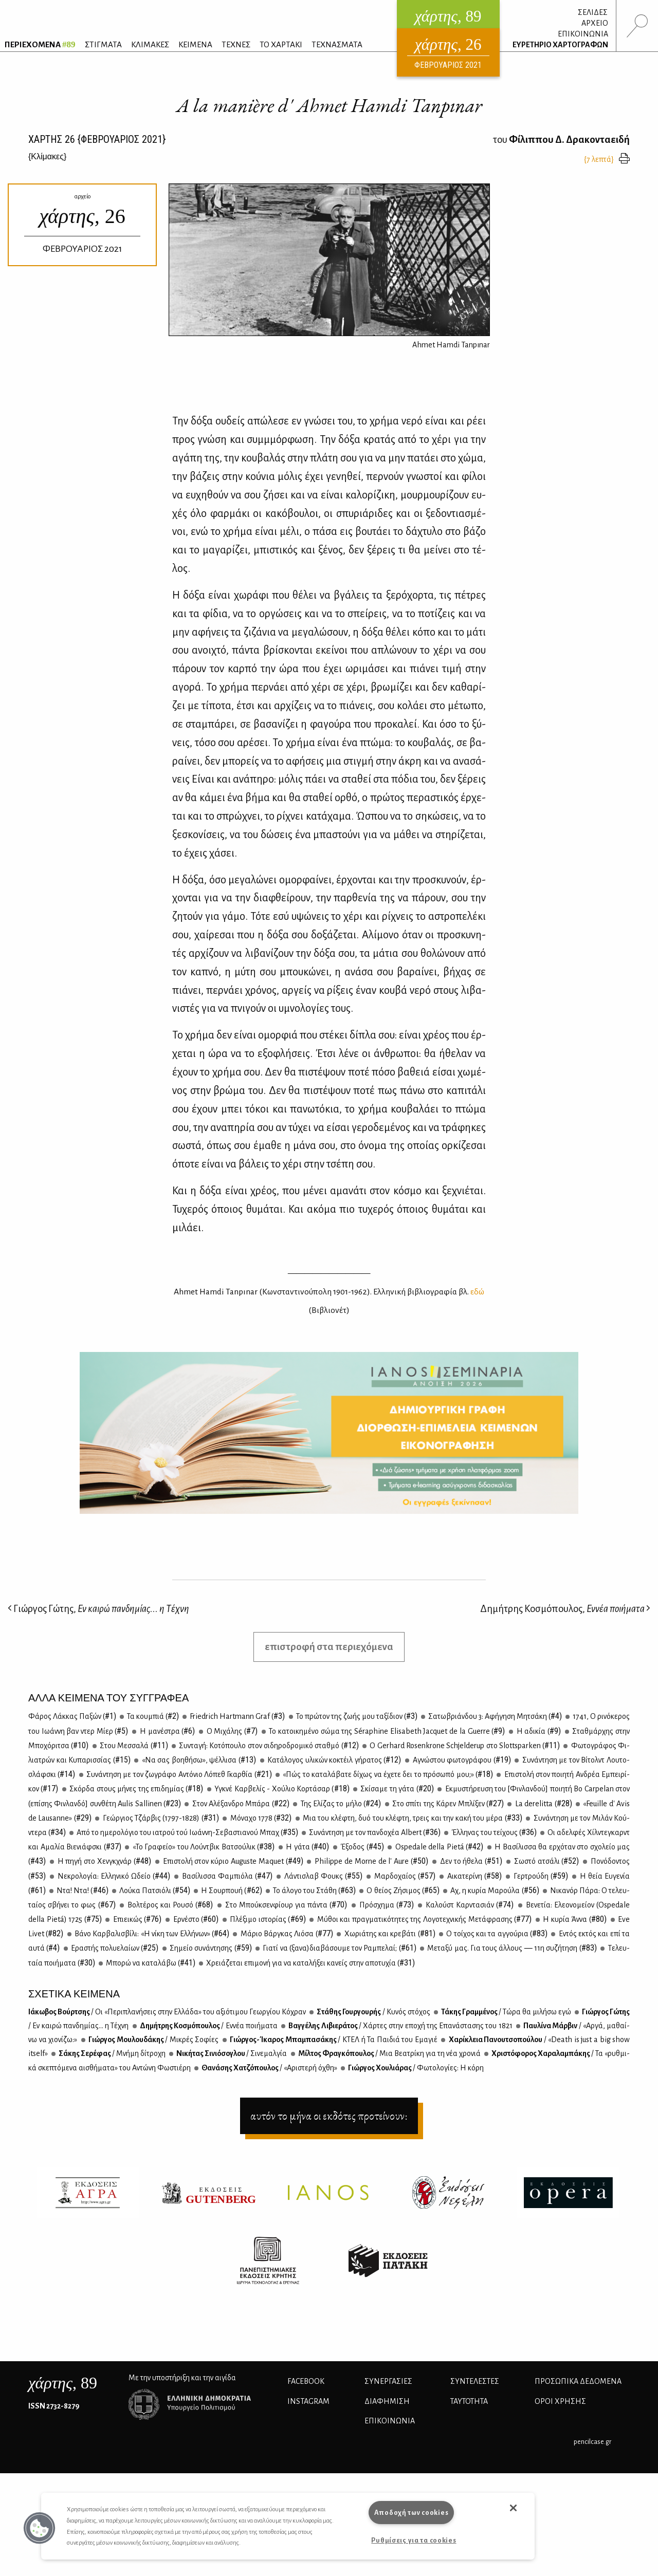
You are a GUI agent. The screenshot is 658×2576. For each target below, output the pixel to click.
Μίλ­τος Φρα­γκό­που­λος (389, 2053)
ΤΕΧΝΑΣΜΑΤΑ (337, 44)
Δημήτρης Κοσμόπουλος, (565, 1608)
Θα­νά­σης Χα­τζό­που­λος (268, 2068)
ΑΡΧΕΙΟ (594, 23)
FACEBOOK (305, 2381)
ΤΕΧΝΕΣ (236, 44)
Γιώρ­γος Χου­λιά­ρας (415, 2068)
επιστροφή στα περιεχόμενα (329, 1646)
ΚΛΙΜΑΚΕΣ (150, 44)
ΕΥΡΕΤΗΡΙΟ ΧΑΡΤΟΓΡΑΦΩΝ (560, 45)
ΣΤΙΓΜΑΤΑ (103, 44)
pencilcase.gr (592, 2441)
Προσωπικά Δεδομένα (578, 2381)
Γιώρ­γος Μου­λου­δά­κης (153, 2039)
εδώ (477, 1291)
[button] (39, 2528)
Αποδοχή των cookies (411, 2512)
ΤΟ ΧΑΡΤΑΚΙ (281, 44)
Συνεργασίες (388, 2381)
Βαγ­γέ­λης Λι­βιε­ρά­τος (400, 2026)
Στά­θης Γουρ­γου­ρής (373, 2012)
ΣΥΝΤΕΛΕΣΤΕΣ (474, 2381)
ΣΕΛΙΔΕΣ (593, 12)
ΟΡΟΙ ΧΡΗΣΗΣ (560, 2401)
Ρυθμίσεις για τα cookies (413, 2540)
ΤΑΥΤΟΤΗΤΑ (469, 2401)
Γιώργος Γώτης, (98, 1608)
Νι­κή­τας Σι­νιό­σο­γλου (231, 2053)
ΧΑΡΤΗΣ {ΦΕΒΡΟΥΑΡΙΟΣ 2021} (97, 139)
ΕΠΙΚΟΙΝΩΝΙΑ (583, 34)
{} (47, 156)
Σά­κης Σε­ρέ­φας (112, 2053)
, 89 (62, 2383)
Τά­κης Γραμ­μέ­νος (505, 2012)
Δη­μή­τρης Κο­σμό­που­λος (208, 2026)
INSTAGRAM (308, 2401)
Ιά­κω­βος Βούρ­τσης (167, 2012)
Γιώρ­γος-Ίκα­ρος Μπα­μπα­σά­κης (333, 2039)
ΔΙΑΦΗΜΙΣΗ (387, 2401)
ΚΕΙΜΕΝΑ (195, 44)
